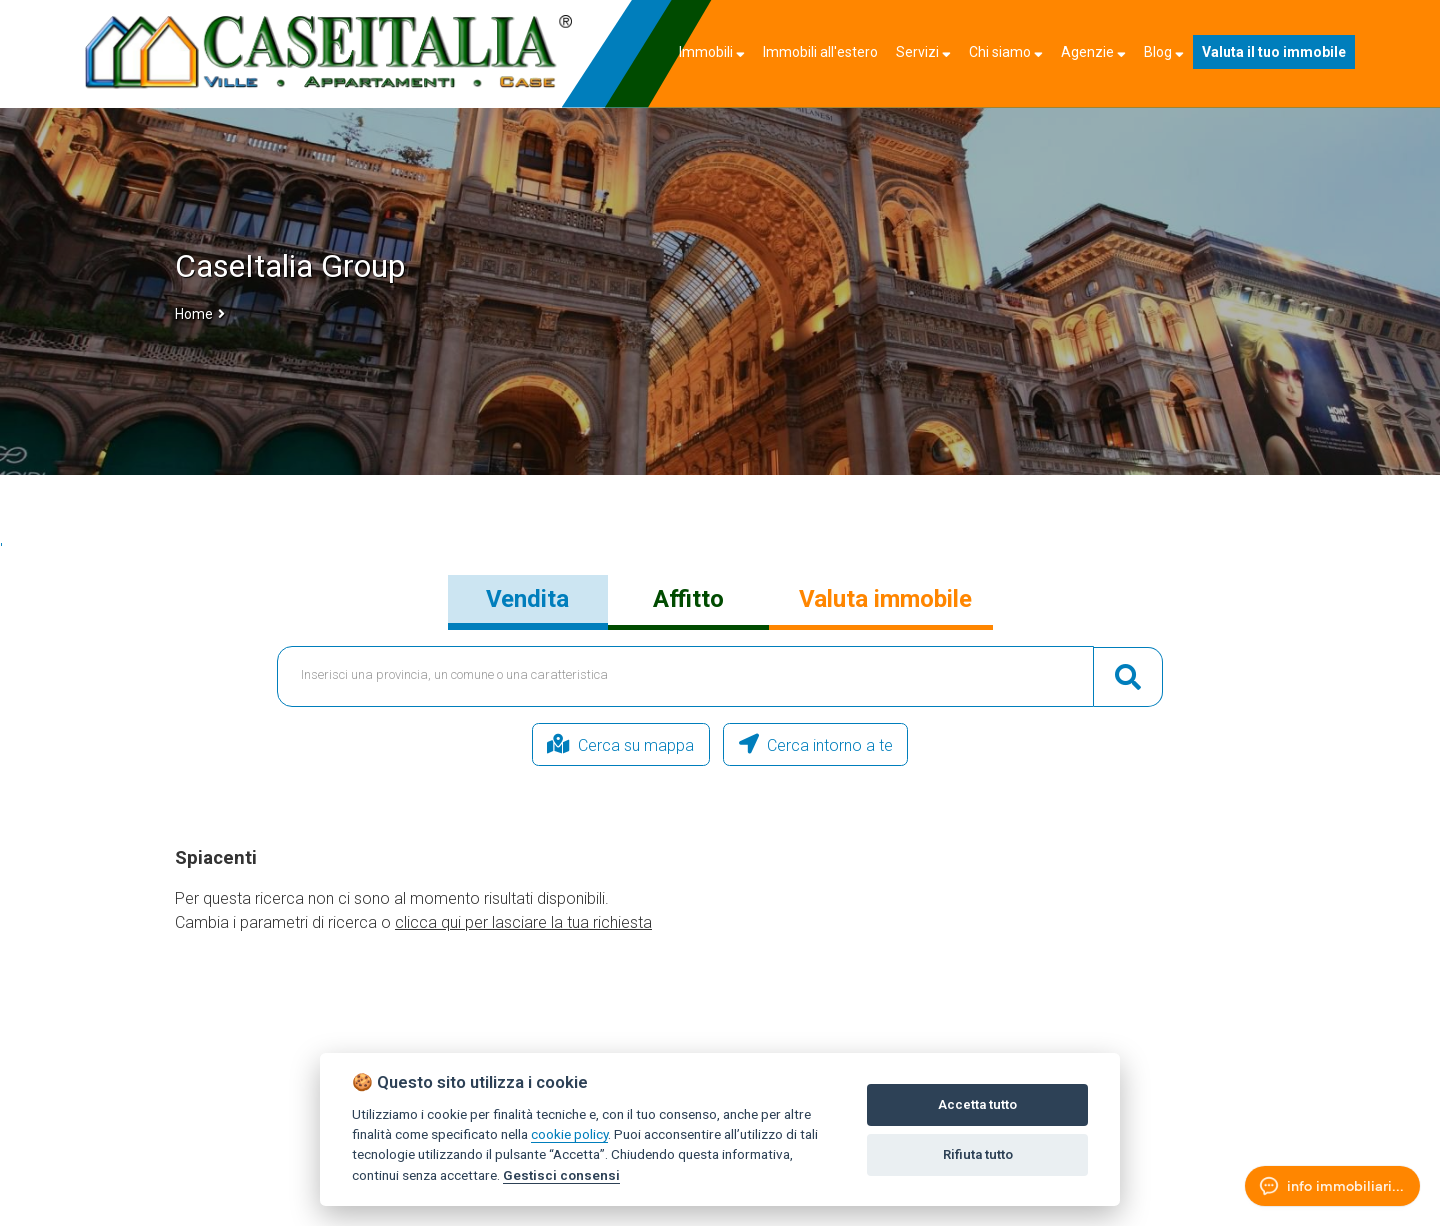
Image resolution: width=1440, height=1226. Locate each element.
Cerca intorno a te (855, 744)
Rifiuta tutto (978, 1154)
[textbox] (686, 676)
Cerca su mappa (582, 744)
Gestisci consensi (561, 1175)
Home (194, 314)
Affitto (688, 599)
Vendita (527, 599)
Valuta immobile (885, 599)
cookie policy (569, 1134)
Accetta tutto (977, 1104)
